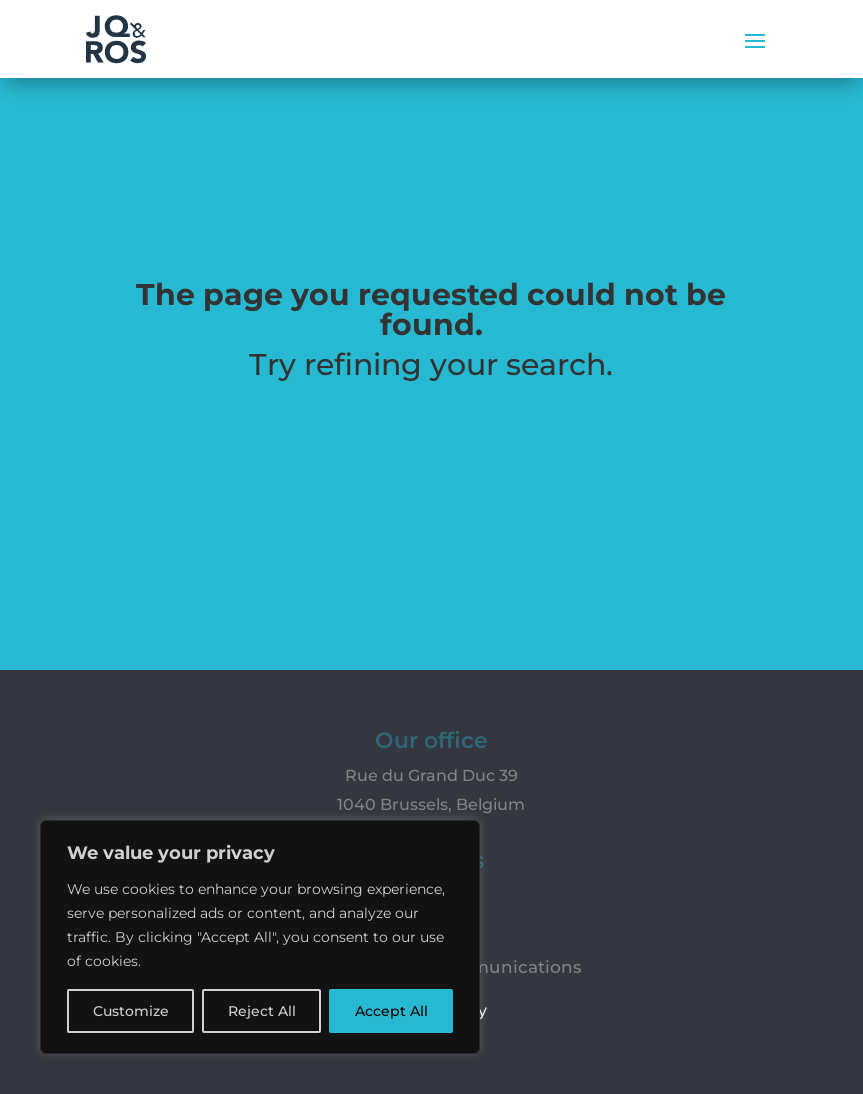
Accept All (391, 1011)
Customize (131, 1011)
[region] (260, 937)
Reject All (262, 1011)
